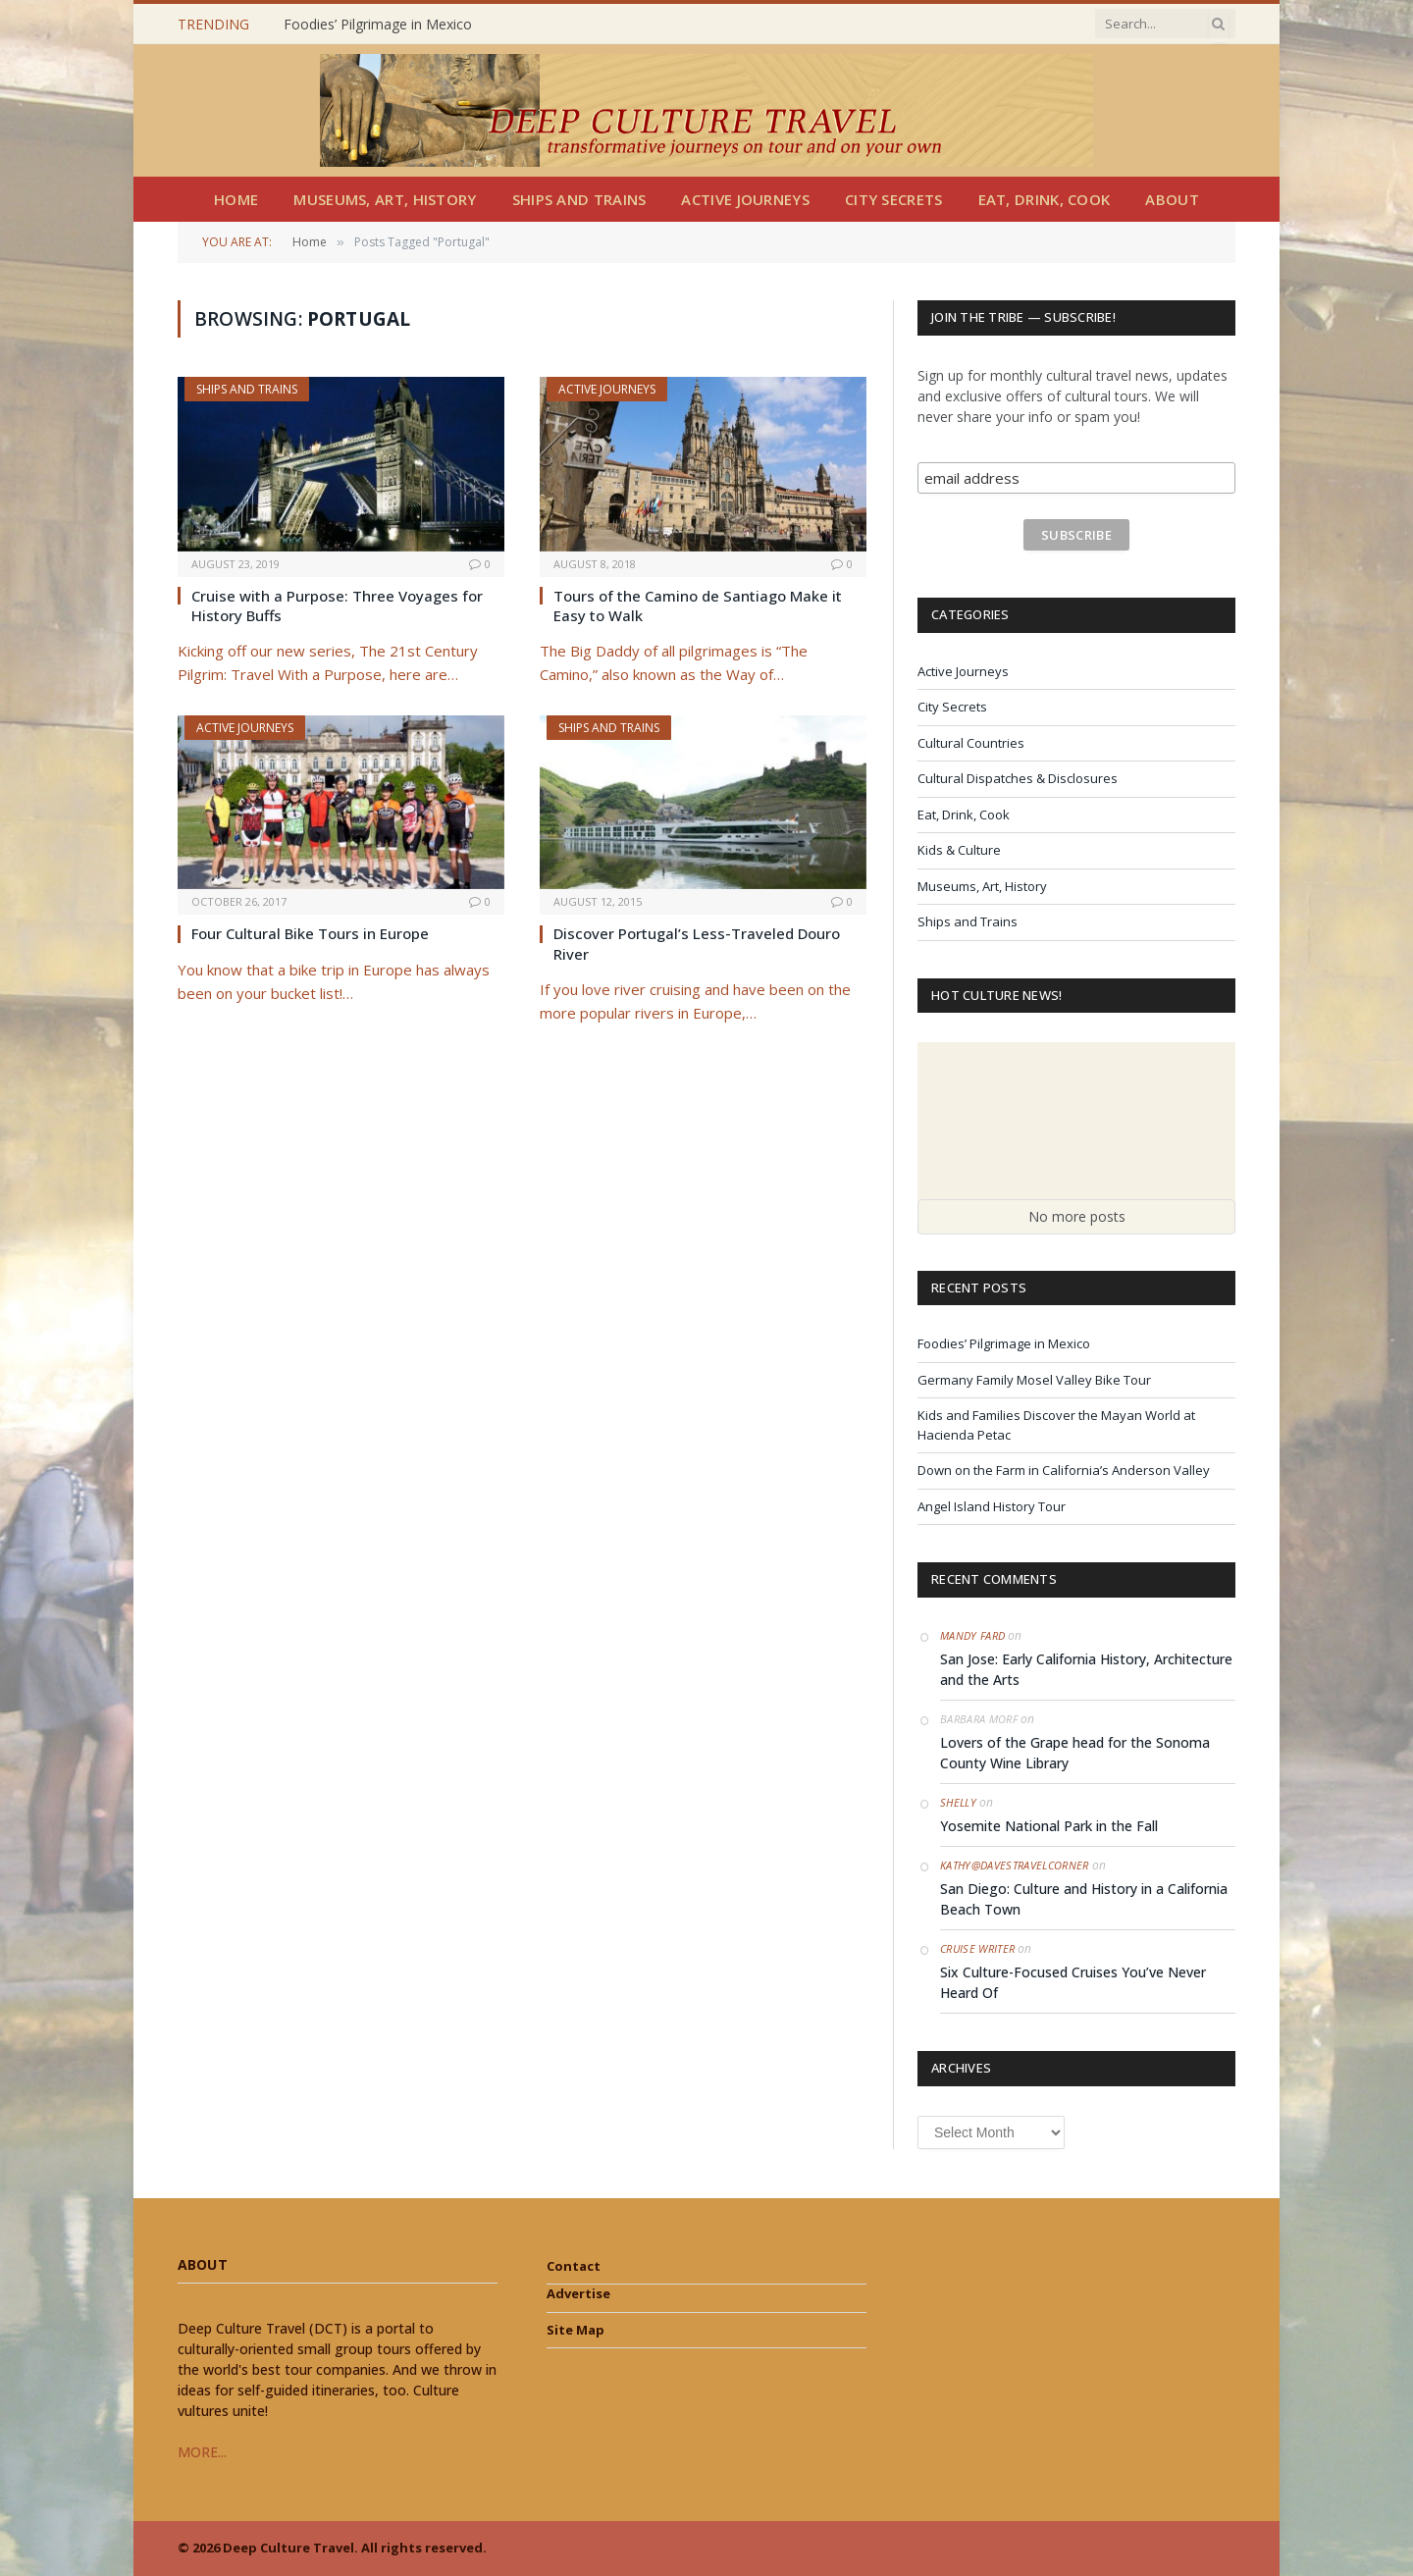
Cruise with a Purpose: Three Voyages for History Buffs (337, 605)
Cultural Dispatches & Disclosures (1017, 778)
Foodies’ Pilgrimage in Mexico (378, 24)
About (1172, 199)
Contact (574, 2266)
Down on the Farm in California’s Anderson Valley (1063, 1470)
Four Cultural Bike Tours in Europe (310, 933)
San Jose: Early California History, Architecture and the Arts (1086, 1669)
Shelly (958, 1802)
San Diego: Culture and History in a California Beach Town (1084, 1899)
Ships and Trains (579, 199)
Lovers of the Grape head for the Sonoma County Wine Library (1075, 1752)
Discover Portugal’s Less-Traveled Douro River (696, 943)
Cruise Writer (977, 1948)
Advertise (578, 2293)
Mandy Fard (972, 1635)
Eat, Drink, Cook (1044, 199)
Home (236, 199)
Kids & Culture (959, 850)
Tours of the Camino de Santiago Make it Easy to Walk (697, 605)
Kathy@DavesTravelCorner (1014, 1865)
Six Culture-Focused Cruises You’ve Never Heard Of (1073, 1982)
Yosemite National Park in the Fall (1049, 1825)
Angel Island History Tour (991, 1506)
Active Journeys (745, 199)
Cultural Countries (970, 743)
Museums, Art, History (384, 199)
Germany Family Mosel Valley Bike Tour (1034, 1380)
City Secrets (894, 199)
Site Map (575, 2330)
